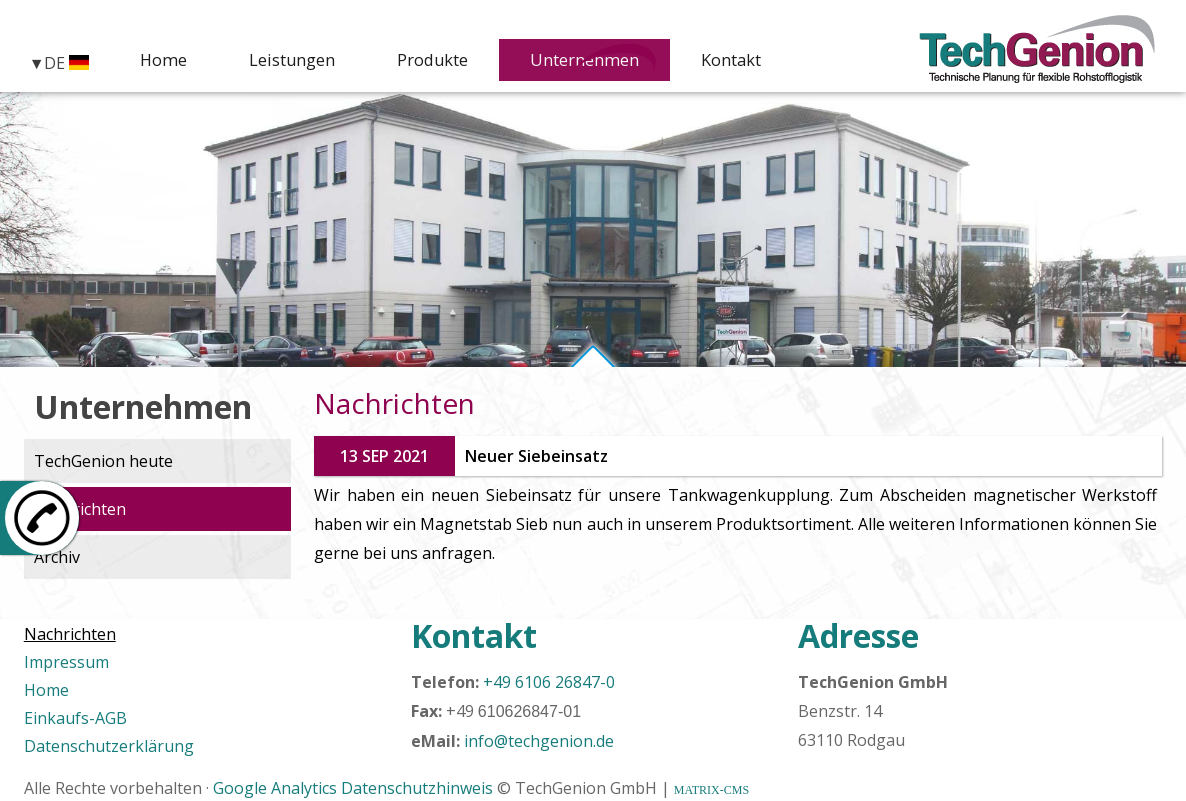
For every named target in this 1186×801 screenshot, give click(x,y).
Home (159, 61)
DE (66, 62)
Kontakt (751, 61)
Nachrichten (80, 509)
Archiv (57, 557)
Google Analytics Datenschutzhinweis (353, 788)
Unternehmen (596, 61)
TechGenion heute (103, 461)
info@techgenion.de (539, 741)
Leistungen (288, 61)
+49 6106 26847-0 (549, 682)
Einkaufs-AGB (75, 718)
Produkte (435, 61)
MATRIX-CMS (711, 790)
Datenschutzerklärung (109, 746)
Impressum (66, 662)
